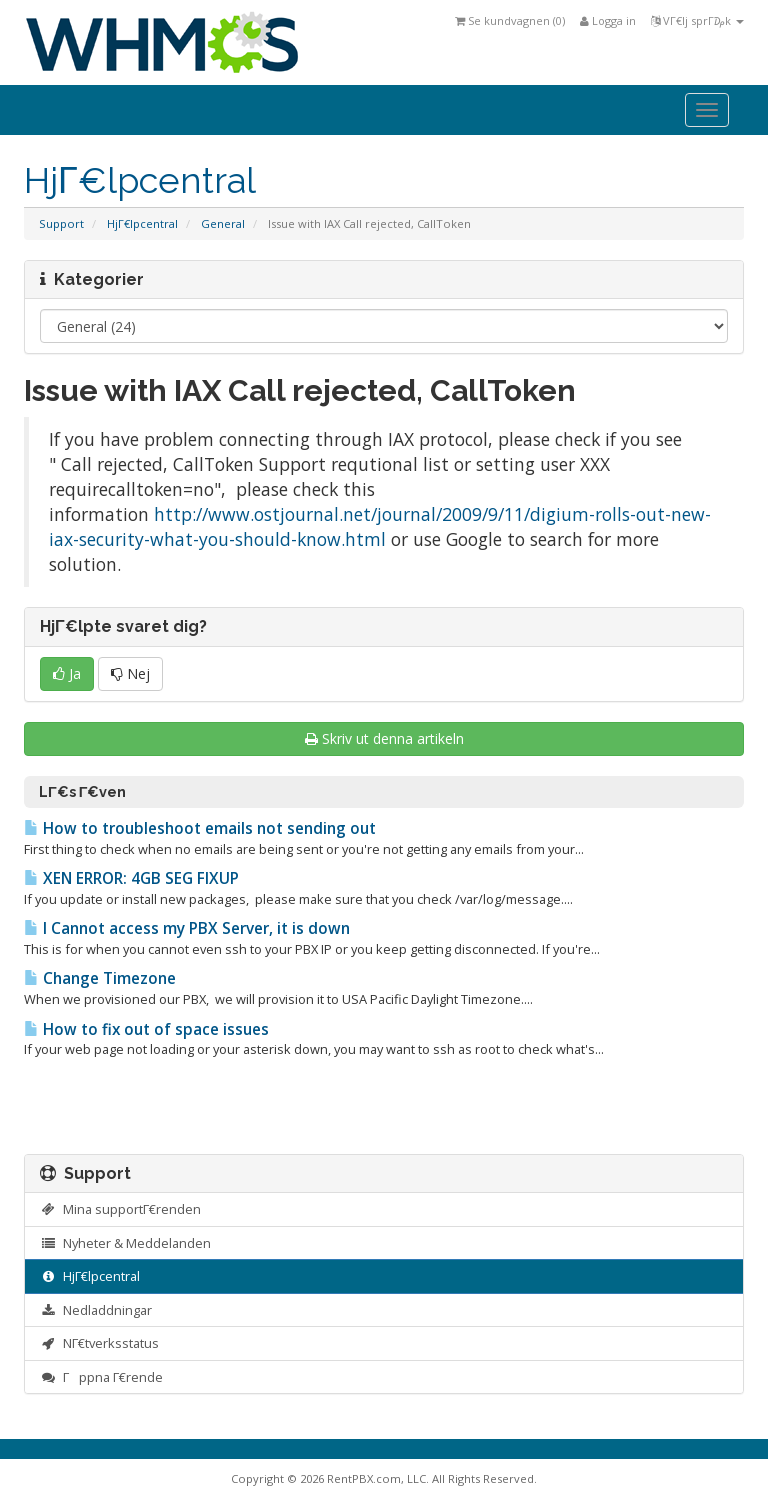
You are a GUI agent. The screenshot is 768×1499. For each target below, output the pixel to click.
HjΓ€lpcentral (142, 223)
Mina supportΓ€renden (120, 1209)
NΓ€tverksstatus (99, 1343)
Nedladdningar (96, 1310)
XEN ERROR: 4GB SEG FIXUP (131, 878)
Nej (130, 673)
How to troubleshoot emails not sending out (200, 828)
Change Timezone (100, 978)
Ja (67, 673)
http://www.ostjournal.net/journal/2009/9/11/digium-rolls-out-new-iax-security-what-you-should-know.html (380, 526)
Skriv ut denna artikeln (384, 738)
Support (61, 223)
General (223, 223)
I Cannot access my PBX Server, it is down (187, 928)
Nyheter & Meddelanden (125, 1243)
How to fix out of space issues (146, 1029)
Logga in (608, 20)
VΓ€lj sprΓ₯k (697, 20)
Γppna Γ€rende (101, 1377)
